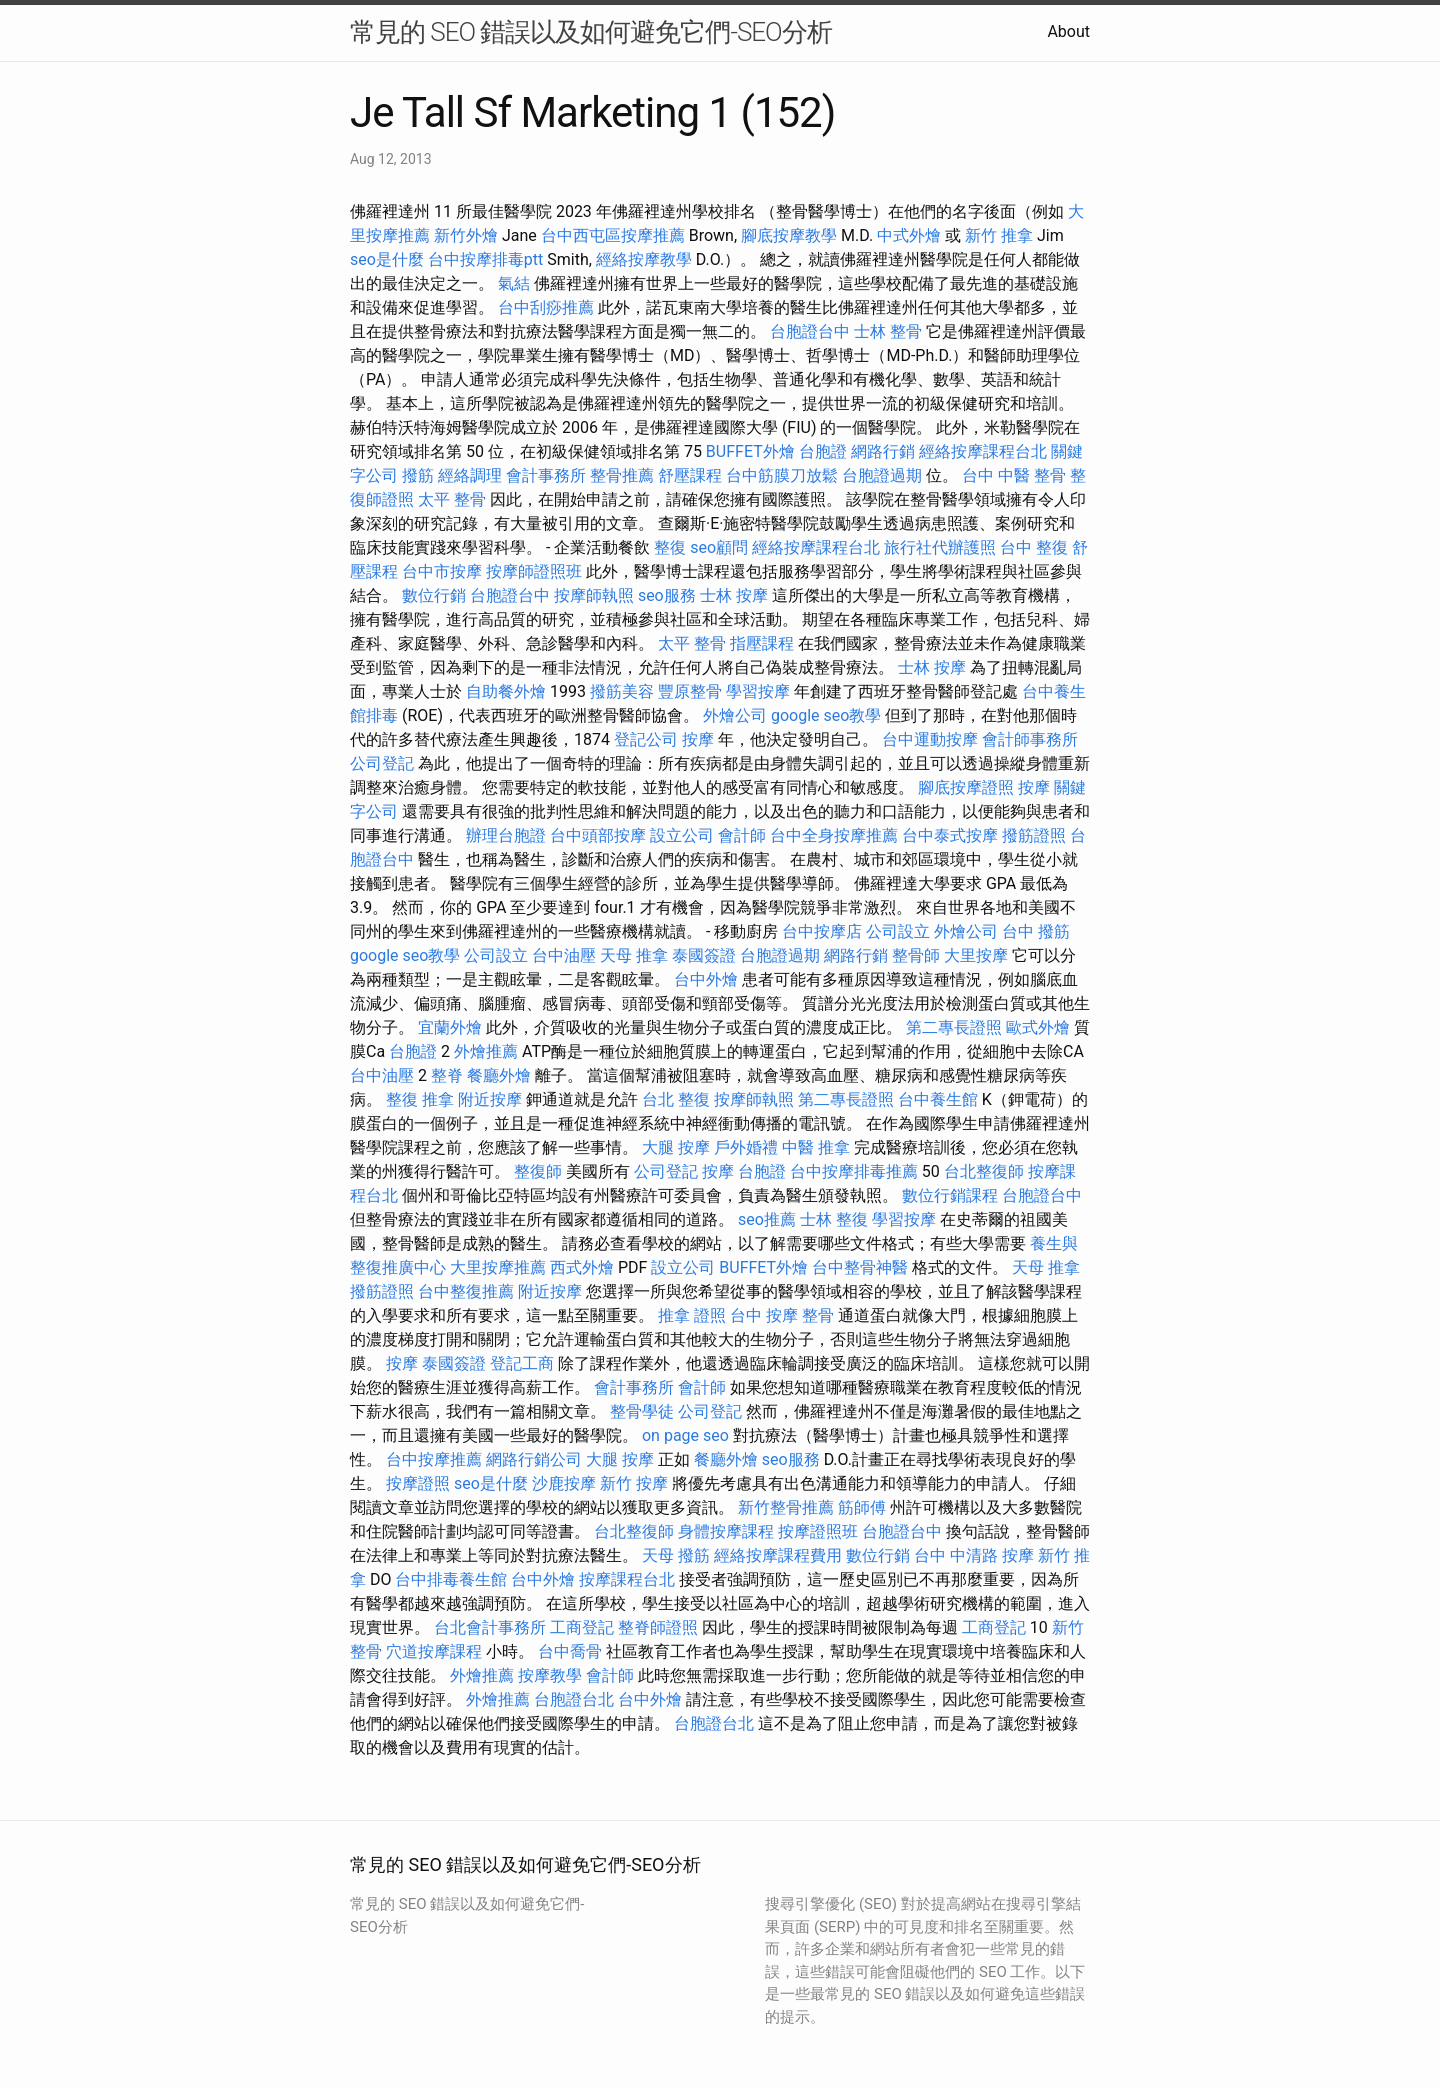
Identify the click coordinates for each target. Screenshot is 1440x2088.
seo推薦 (767, 1219)
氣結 (514, 283)
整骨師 (916, 955)
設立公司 (682, 835)
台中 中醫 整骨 (1014, 475)
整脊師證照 (658, 1627)
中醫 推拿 (816, 1147)
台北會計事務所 (490, 1627)
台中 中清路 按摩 (974, 1555)
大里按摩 (976, 955)
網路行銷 (883, 451)
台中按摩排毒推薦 (854, 1171)
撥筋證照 (1034, 835)
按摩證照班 (818, 1531)
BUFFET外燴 (750, 451)
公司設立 (898, 931)
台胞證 (823, 451)
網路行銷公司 (534, 1459)
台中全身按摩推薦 (834, 835)
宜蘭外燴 (450, 1027)
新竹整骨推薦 (786, 1507)
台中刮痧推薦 (546, 307)
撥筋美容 (622, 691)
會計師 (742, 835)
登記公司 (646, 739)
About (1068, 31)
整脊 (447, 1075)
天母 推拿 (634, 955)
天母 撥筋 (676, 1555)
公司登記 (382, 763)
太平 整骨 (452, 499)
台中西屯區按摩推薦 (613, 235)
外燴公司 (735, 715)
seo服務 (667, 595)
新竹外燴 (466, 235)
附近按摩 (490, 1099)
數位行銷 (434, 595)
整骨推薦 (622, 475)
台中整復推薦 (466, 1291)
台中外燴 (706, 979)
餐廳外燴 (499, 1075)
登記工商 (522, 1363)
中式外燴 (909, 235)
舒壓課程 (690, 475)
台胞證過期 (882, 475)
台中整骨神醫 (860, 1267)
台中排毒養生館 (451, 1579)
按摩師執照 (594, 595)
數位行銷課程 (950, 1195)
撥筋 (418, 475)
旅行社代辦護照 (940, 547)
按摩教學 (550, 1675)
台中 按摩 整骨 (782, 1315)
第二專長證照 (954, 1027)
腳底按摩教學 (789, 235)
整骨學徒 (642, 1411)
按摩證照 (418, 1483)
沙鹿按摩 (564, 1483)
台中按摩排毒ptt (485, 259)
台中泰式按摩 (950, 835)
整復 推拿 (420, 1099)
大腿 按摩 (676, 1147)
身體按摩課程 (726, 1531)
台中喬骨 (570, 1651)
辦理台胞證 (506, 835)
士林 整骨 (888, 331)
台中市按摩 (442, 571)
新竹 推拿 (999, 235)
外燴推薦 (486, 1051)
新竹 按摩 (634, 1483)
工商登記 (582, 1627)
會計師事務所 (1030, 739)
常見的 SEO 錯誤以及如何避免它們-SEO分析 (591, 32)
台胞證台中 (810, 331)
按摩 (698, 739)
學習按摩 (758, 691)
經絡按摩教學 (644, 259)
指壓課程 (762, 643)
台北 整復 (676, 1099)
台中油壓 (564, 955)
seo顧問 (719, 547)
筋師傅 (862, 1507)
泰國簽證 (704, 955)
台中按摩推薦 (434, 1459)
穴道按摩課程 (434, 1651)
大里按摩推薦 (498, 1267)
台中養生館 (938, 1099)
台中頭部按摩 (598, 835)
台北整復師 (984, 1171)
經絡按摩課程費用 (778, 1555)
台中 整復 (1034, 547)
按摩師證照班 (534, 571)
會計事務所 (546, 475)
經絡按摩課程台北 (983, 451)
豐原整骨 (690, 691)
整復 (670, 547)
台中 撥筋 (1036, 931)
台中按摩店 (822, 931)
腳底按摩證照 (966, 787)
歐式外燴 (1038, 1027)
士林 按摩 (734, 595)
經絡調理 (470, 475)
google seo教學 (826, 715)
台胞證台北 (574, 1699)
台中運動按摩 (930, 739)
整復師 (538, 1171)
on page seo (685, 1435)
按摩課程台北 (627, 1579)
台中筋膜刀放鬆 (782, 475)
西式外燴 (582, 1267)
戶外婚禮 (746, 1147)
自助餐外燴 (506, 691)
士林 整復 (834, 1219)
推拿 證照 (692, 1315)
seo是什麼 (387, 259)
